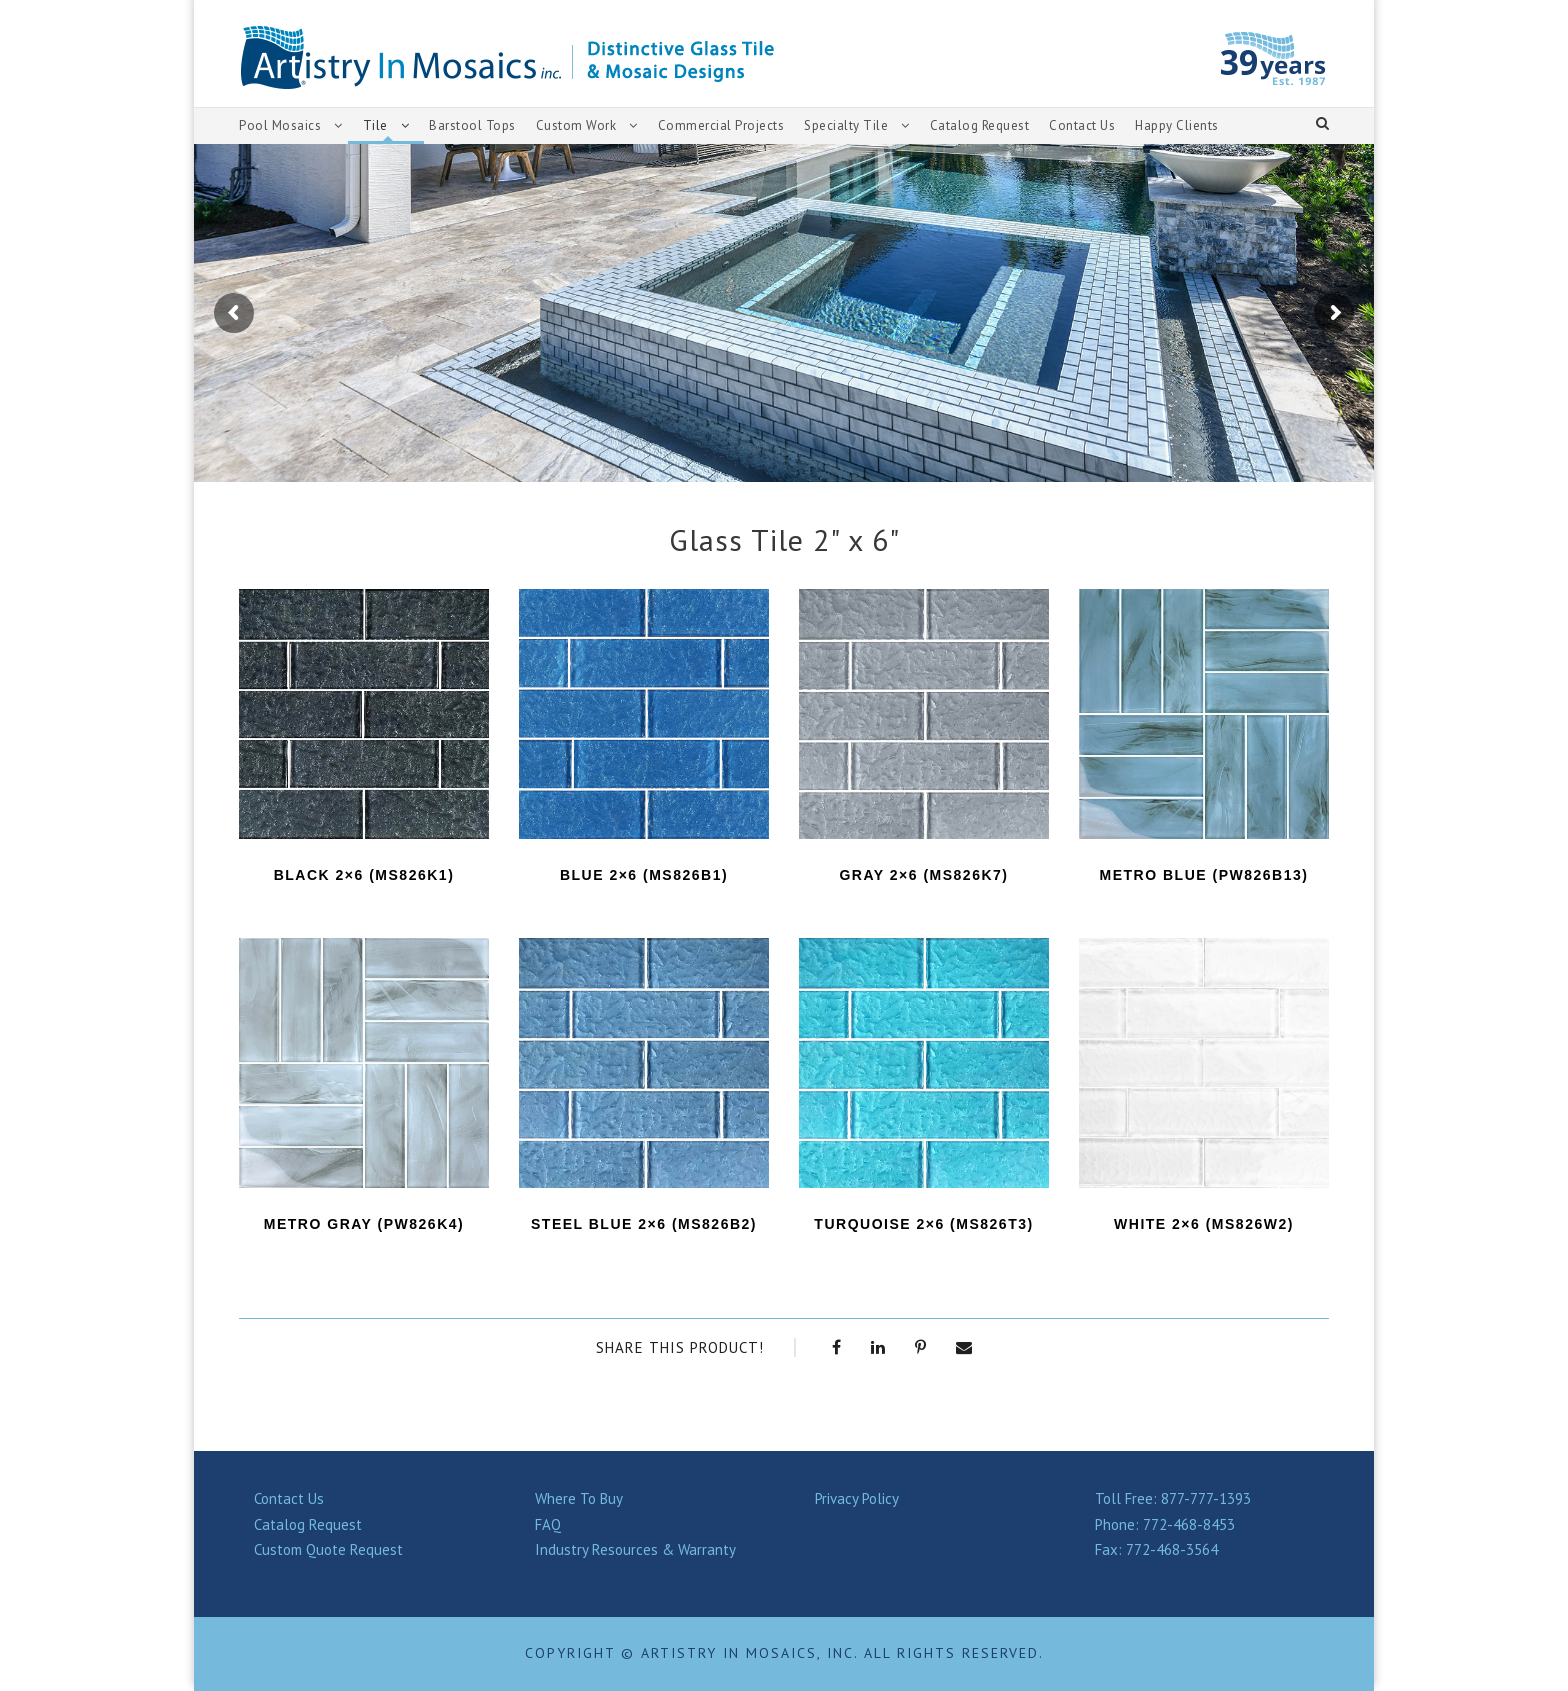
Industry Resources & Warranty (635, 1549)
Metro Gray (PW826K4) (364, 1224)
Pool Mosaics (280, 125)
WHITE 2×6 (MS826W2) (1204, 1224)
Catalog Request (980, 125)
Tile (375, 125)
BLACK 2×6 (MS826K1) (364, 875)
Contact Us (1082, 125)
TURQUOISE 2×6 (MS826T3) (923, 1224)
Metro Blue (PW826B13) (1204, 875)
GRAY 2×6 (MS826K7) (923, 875)
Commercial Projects (721, 125)
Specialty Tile (846, 125)
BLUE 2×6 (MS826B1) (644, 875)
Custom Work (576, 125)
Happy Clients (1177, 125)
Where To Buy (579, 1498)
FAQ (548, 1524)
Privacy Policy (857, 1498)
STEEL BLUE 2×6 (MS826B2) (644, 1224)
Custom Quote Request (328, 1549)
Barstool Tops (472, 125)
